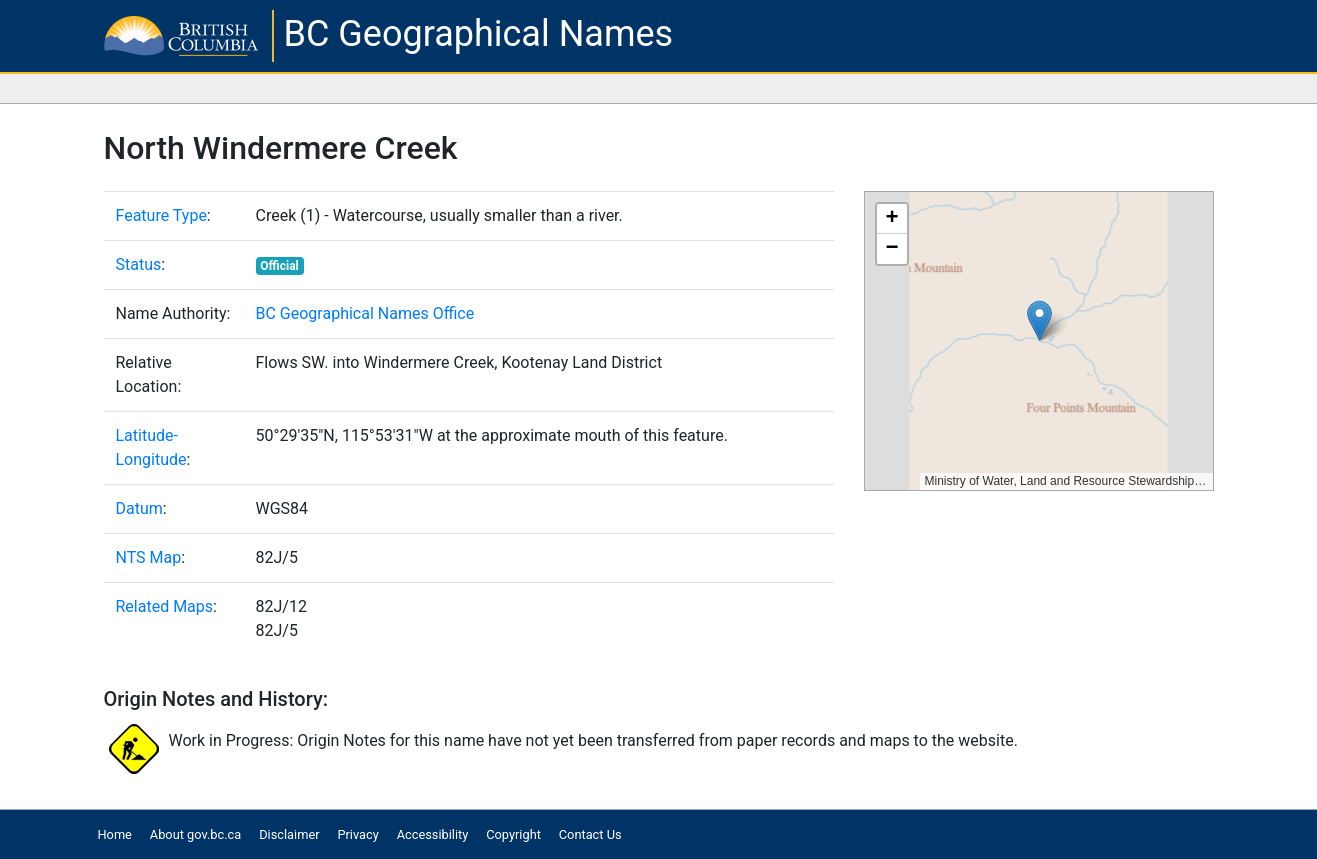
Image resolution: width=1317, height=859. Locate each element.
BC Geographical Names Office (365, 313)
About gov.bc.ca (195, 834)
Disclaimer (289, 834)
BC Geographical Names (479, 34)
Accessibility (433, 834)
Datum (139, 508)
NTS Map (149, 557)
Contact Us (590, 834)
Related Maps (165, 606)
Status (139, 264)
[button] (1039, 320)
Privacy (357, 834)
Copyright (513, 834)
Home (114, 834)
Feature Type (161, 215)
